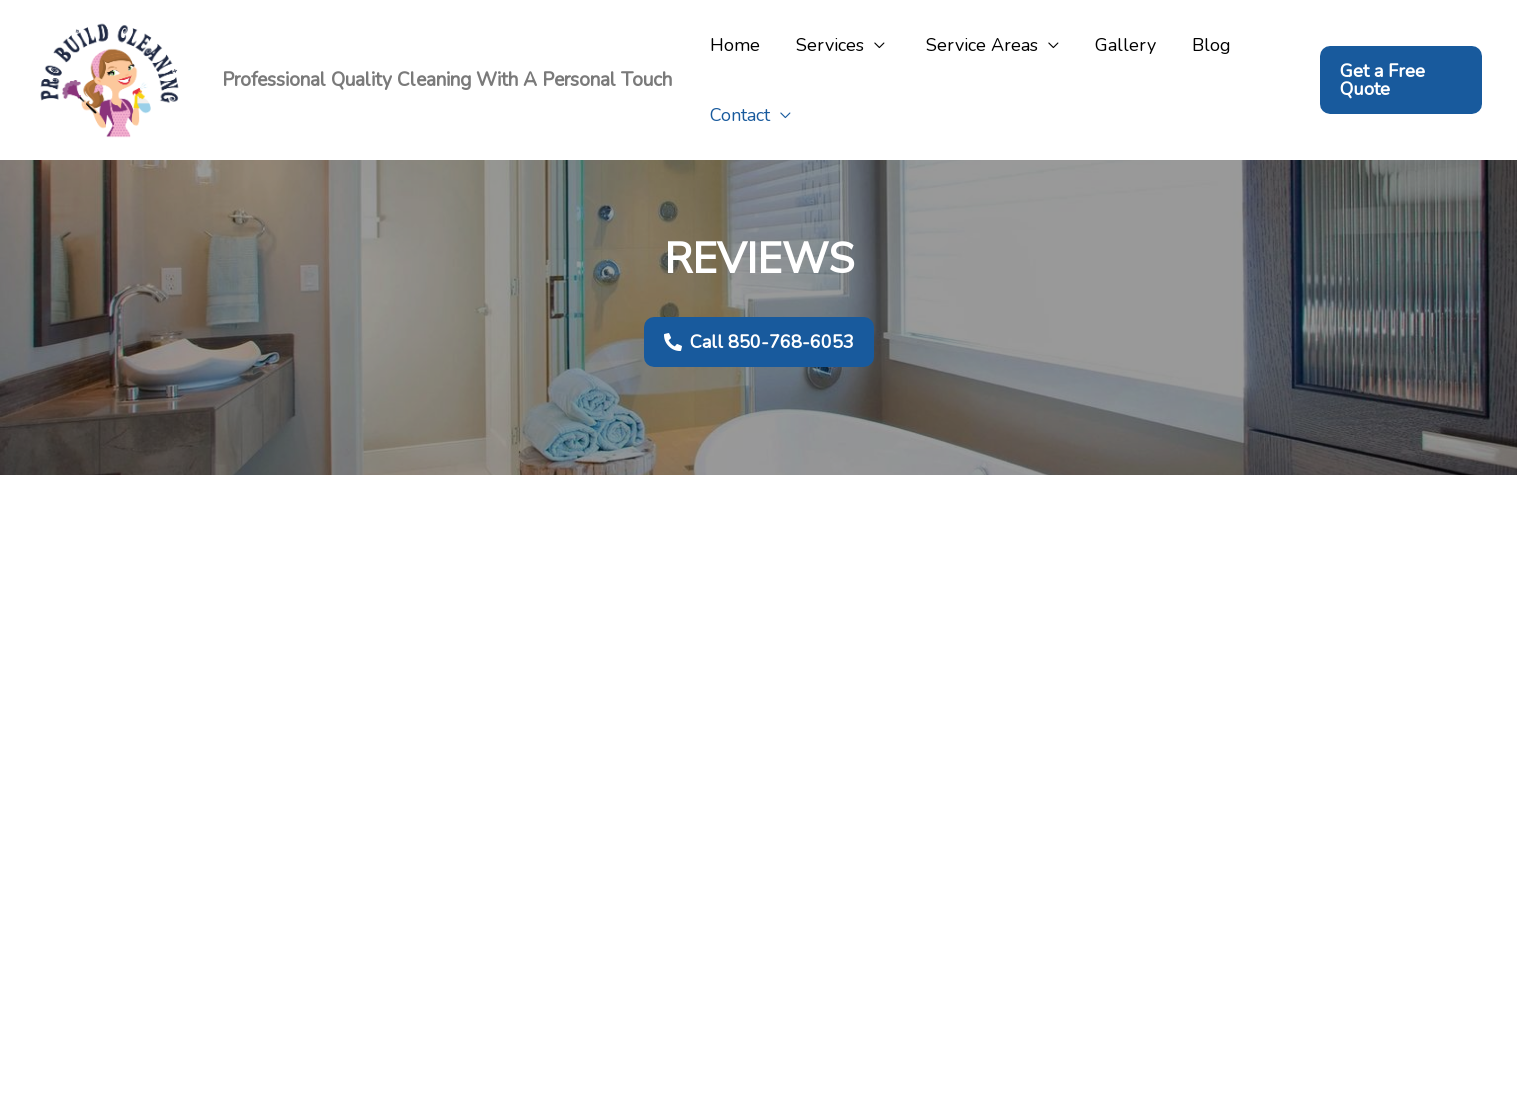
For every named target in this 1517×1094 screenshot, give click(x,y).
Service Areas (979, 45)
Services (830, 45)
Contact (740, 115)
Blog (1211, 45)
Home (735, 45)
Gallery (1125, 45)
